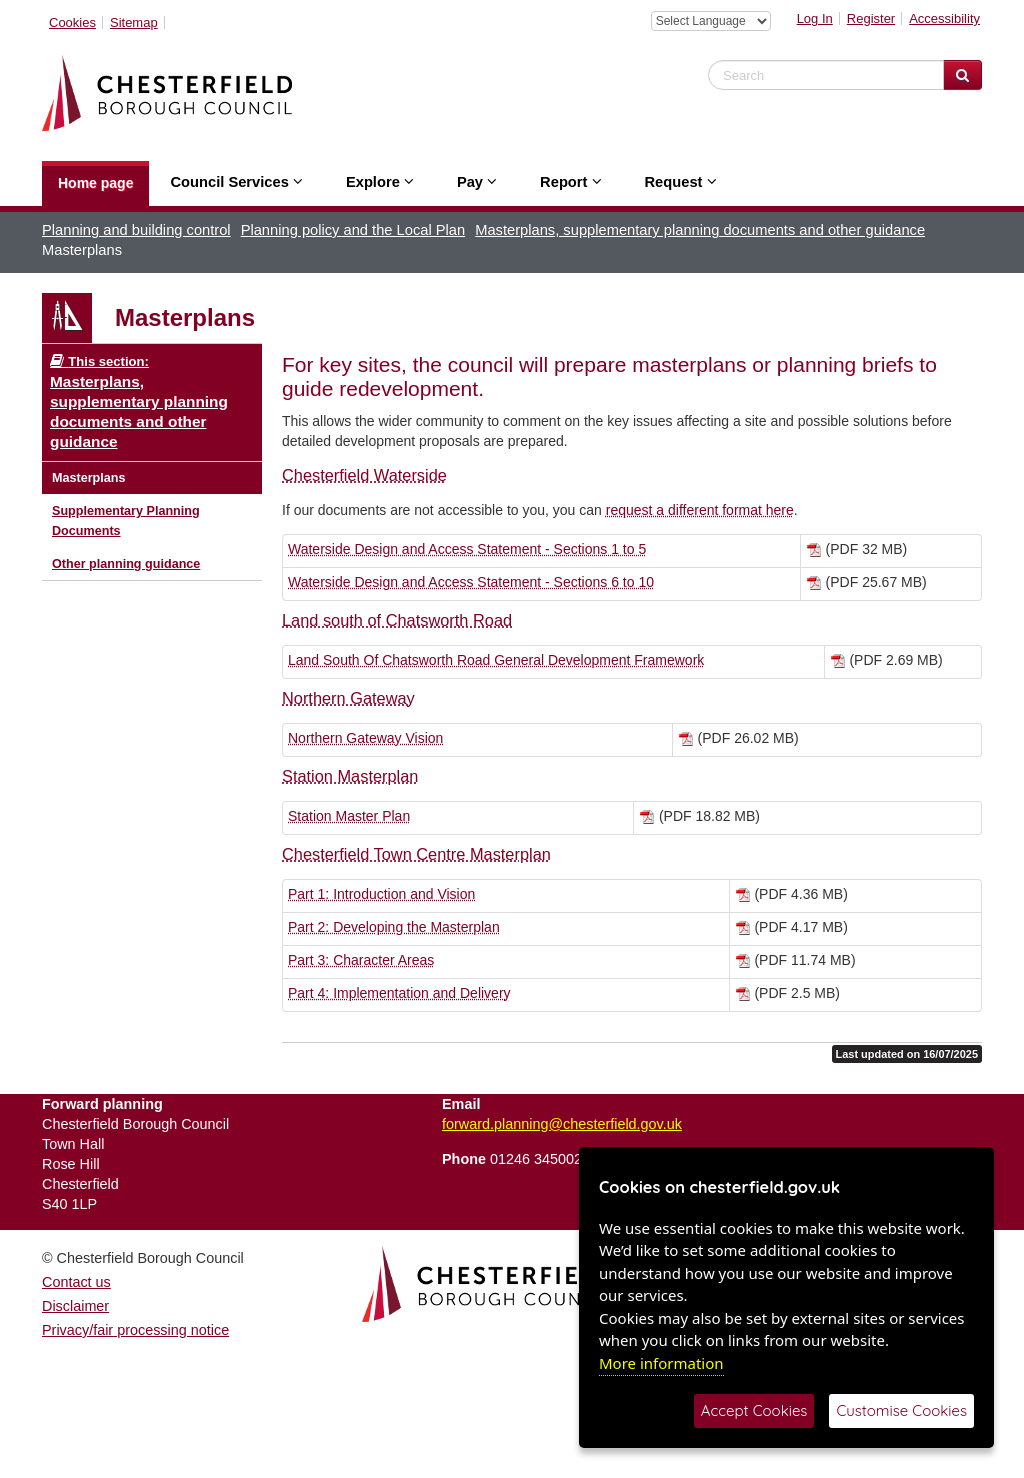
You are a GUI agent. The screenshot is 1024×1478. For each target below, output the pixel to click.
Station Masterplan (350, 776)
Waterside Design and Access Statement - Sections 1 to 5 (467, 549)
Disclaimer (75, 1306)
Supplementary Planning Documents (126, 521)
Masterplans (89, 478)
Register (871, 18)
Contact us (76, 1282)
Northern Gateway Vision (365, 738)
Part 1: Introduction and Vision (381, 894)
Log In (815, 18)
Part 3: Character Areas (361, 960)
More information (661, 1363)
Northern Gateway (348, 698)
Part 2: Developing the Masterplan (394, 927)
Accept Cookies (754, 1410)
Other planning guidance (126, 564)
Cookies (72, 22)
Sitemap (134, 22)
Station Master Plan (349, 816)
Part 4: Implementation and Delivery (399, 993)
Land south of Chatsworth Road (397, 620)
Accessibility (944, 18)
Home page (95, 183)
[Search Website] (962, 75)
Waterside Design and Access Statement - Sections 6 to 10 (471, 582)
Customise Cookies (901, 1410)
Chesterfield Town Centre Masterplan (416, 854)
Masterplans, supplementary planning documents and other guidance (700, 230)
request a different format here (700, 510)
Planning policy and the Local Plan (353, 230)
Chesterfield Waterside (364, 475)
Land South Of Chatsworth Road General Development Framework (496, 660)
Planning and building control (136, 230)
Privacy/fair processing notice (135, 1330)
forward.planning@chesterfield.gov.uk (562, 1124)
